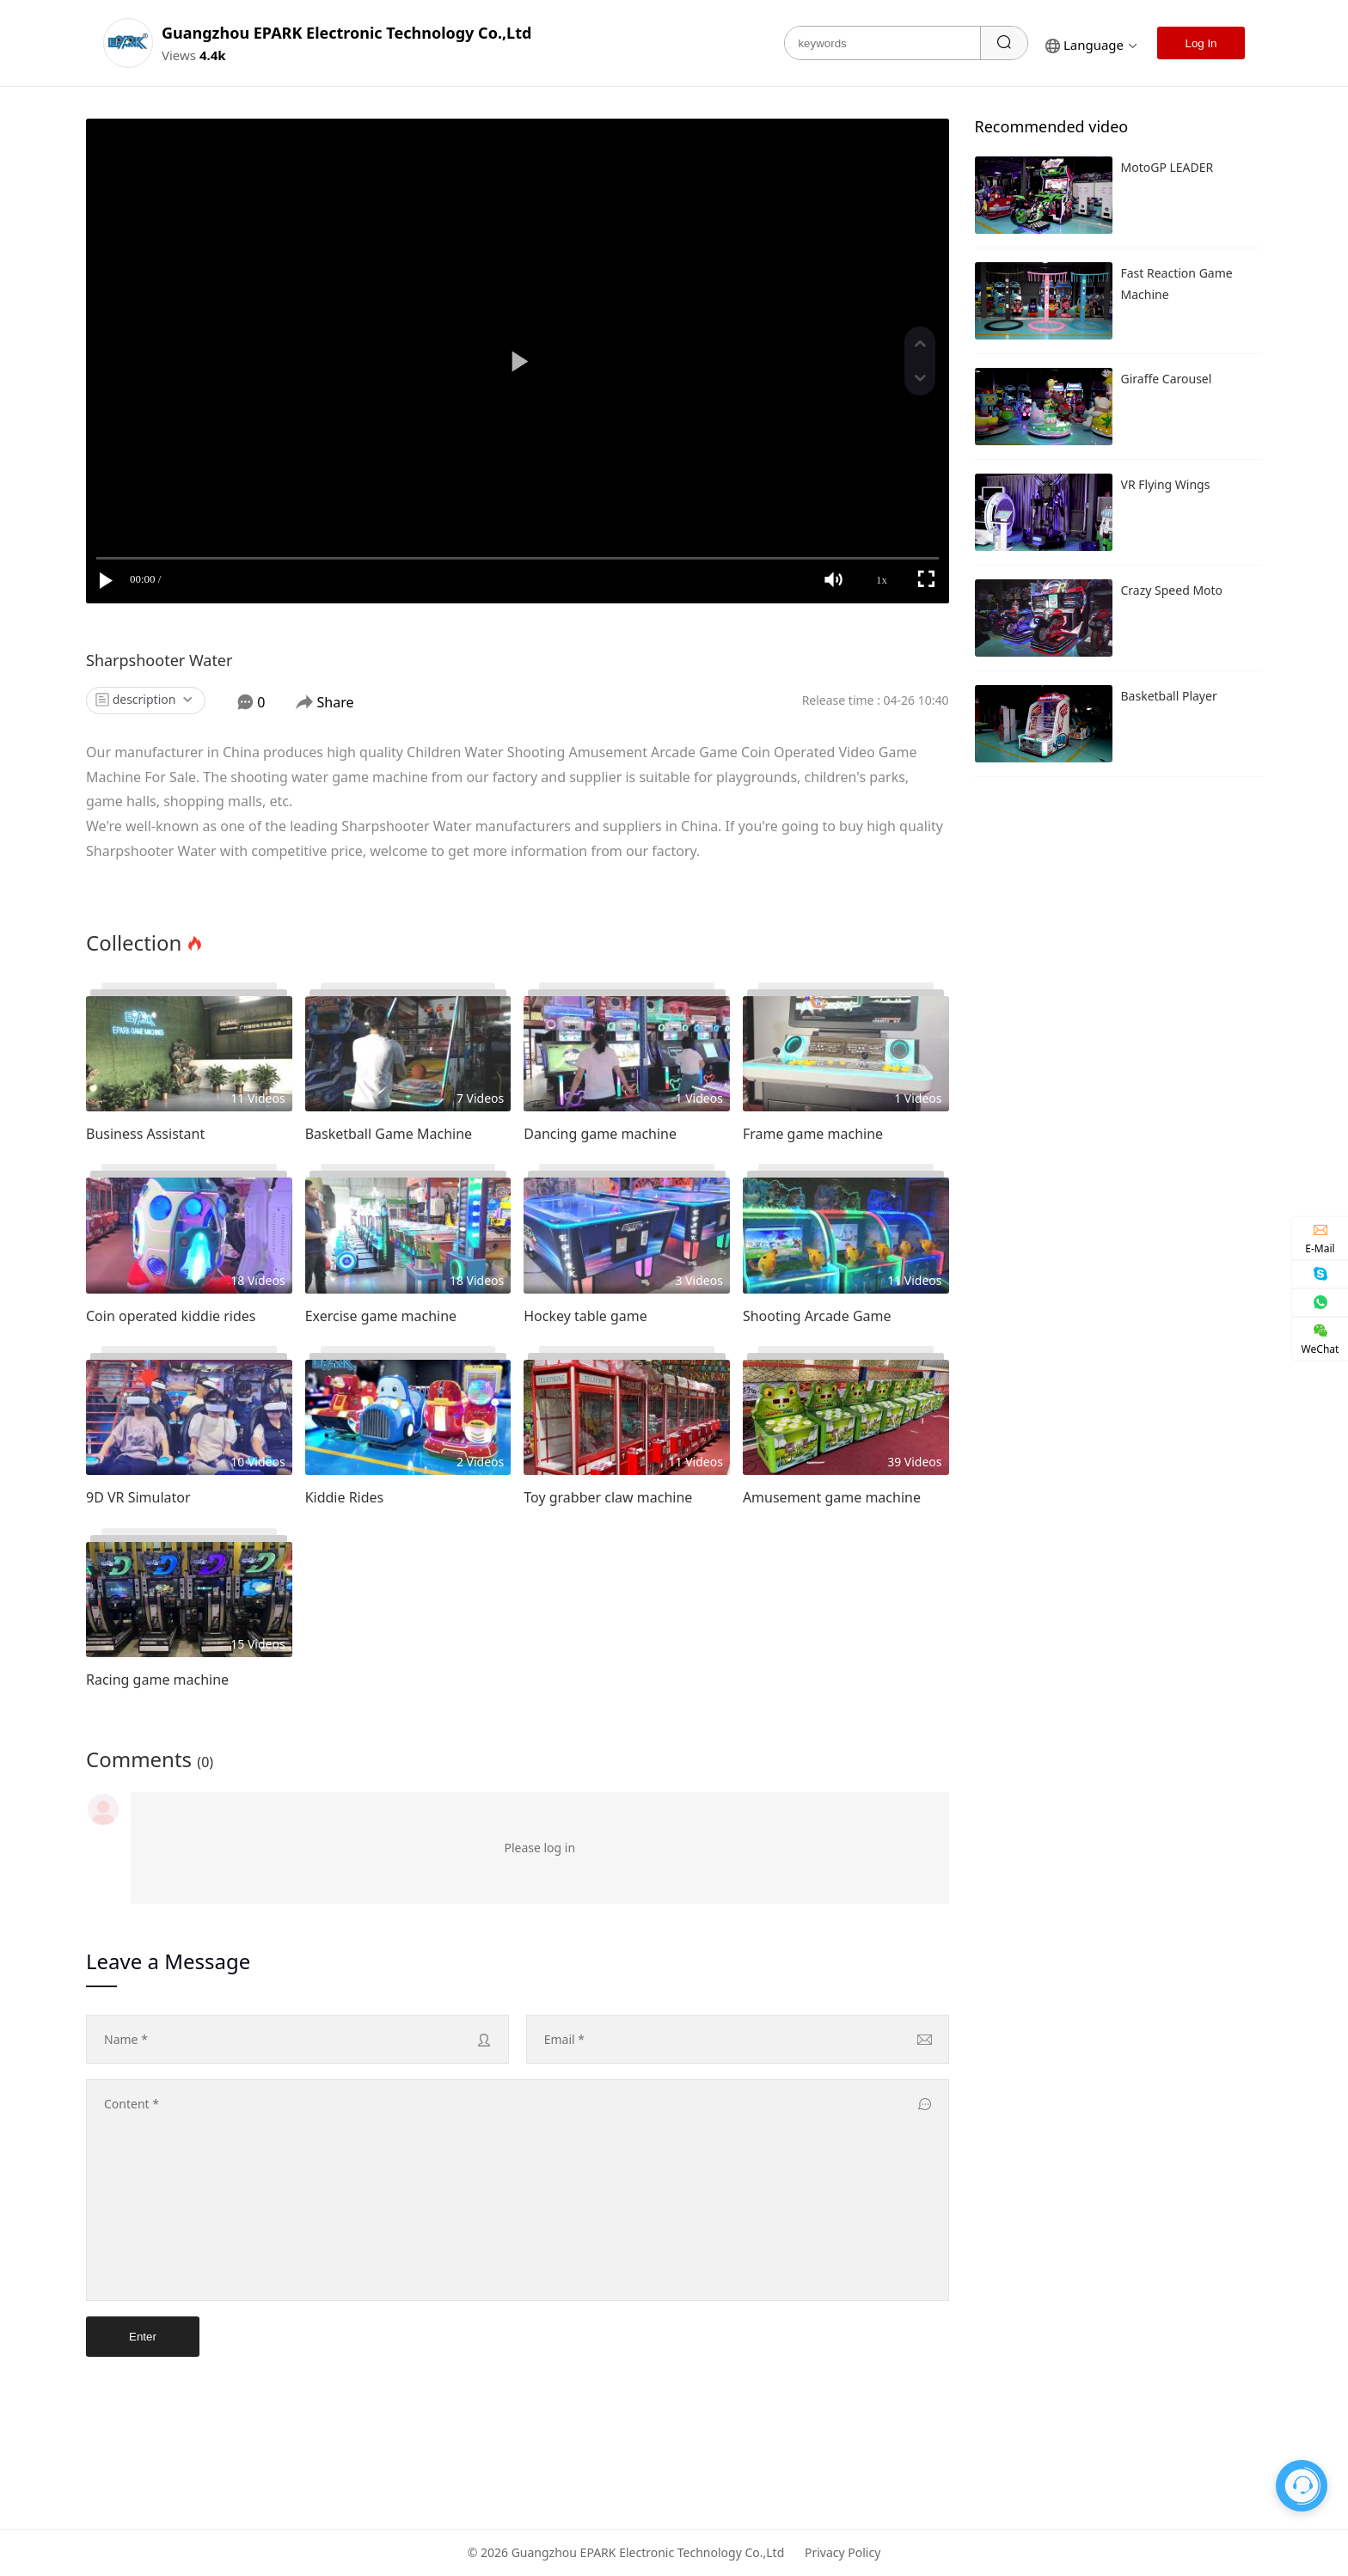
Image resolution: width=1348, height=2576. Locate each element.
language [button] (1091, 44)
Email (564, 2039)
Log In (1200, 43)
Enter (142, 2336)
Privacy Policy (842, 2552)
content (131, 2104)
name (126, 2039)
